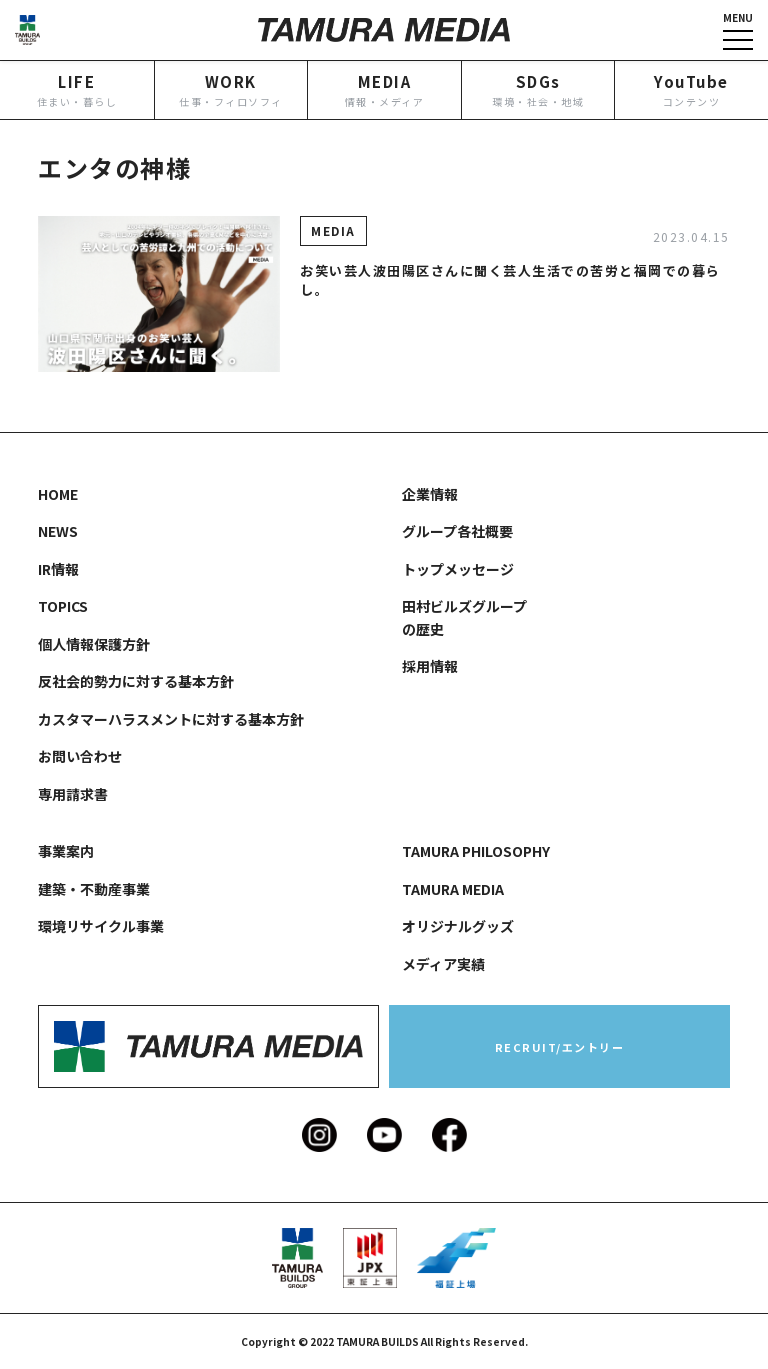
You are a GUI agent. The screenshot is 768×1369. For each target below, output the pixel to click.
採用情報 (430, 666)
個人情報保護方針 (94, 644)
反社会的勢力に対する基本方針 (136, 681)
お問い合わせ (80, 756)
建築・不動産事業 (94, 889)
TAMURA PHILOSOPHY (476, 851)
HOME (58, 494)
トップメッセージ (458, 569)
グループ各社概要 (457, 531)
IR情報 (58, 569)
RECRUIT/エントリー (560, 1047)
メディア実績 (443, 964)
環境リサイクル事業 (101, 926)
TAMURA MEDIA (453, 889)
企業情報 (430, 494)
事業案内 (66, 851)
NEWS (58, 531)
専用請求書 (73, 794)
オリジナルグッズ (458, 926)
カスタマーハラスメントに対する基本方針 (171, 719)
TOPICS (63, 606)
